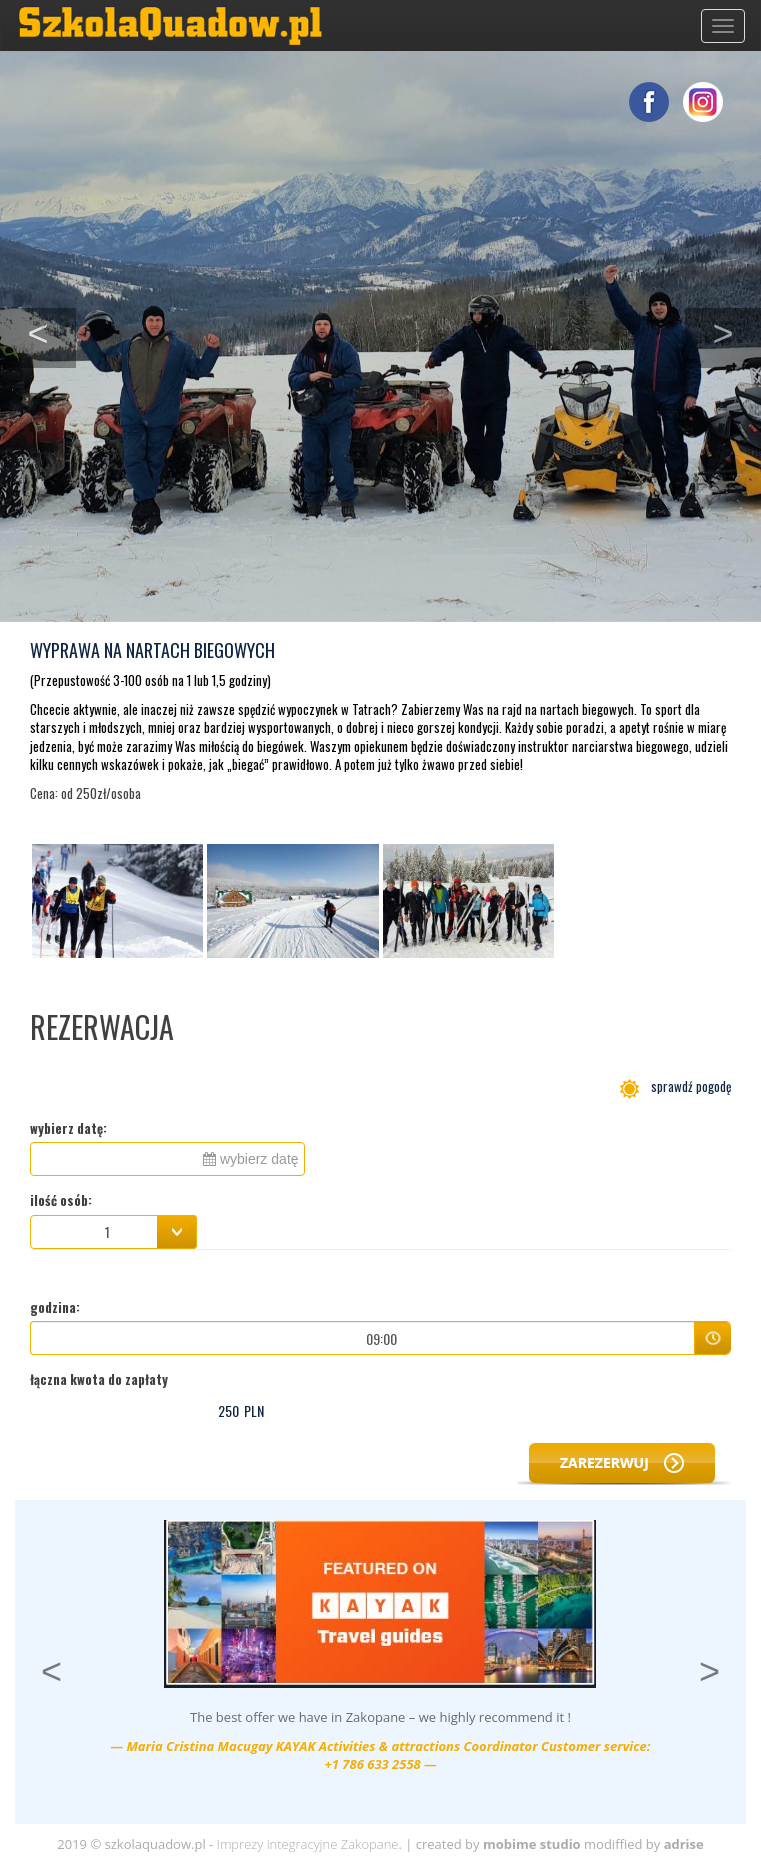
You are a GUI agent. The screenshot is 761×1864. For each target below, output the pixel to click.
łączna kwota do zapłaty (99, 1379)
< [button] (52, 331)
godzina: (55, 1307)
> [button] (736, 331)
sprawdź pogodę (675, 1086)
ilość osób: (61, 1200)
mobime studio (532, 1844)
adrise (684, 1844)
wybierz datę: (68, 1128)
